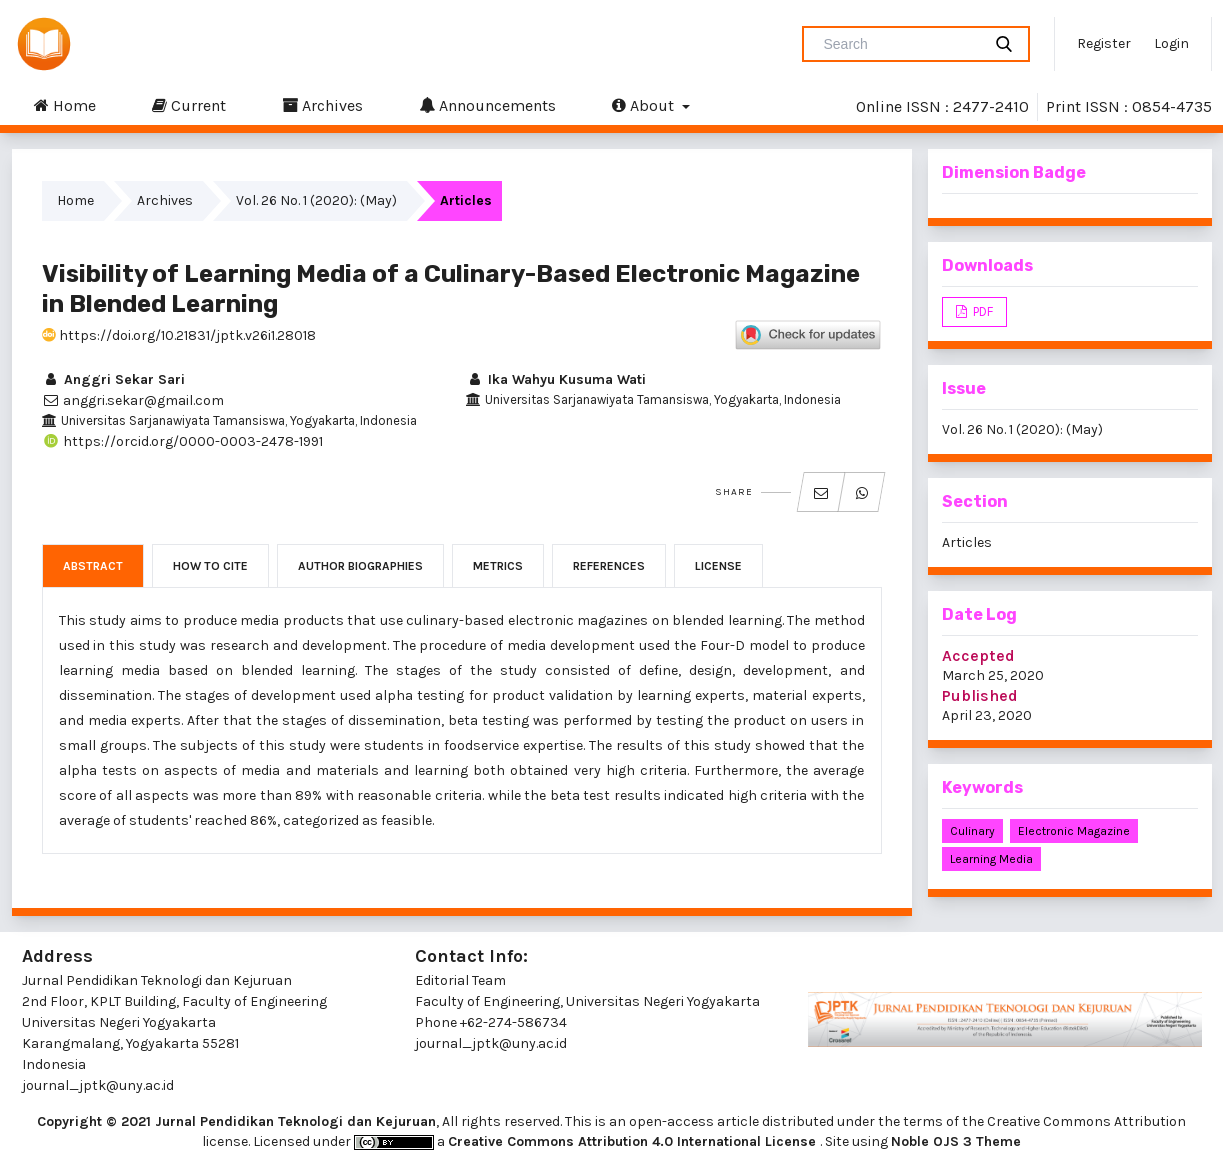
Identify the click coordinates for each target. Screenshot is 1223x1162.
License (718, 566)
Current (189, 105)
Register (1104, 43)
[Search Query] (900, 44)
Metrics (498, 566)
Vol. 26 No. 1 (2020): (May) (316, 200)
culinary (972, 831)
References (609, 566)
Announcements (487, 105)
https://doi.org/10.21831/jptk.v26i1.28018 (179, 335)
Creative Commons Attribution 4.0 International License (634, 1141)
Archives (322, 105)
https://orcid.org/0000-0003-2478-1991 (182, 441)
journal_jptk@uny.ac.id (491, 1043)
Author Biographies (360, 566)
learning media (991, 859)
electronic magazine (1074, 831)
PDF (981, 311)
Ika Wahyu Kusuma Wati (556, 379)
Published (980, 695)
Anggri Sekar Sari (113, 379)
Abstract (93, 566)
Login (1171, 43)
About (645, 105)
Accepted (978, 655)
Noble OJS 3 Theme (956, 1141)
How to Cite (210, 566)
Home (65, 105)
